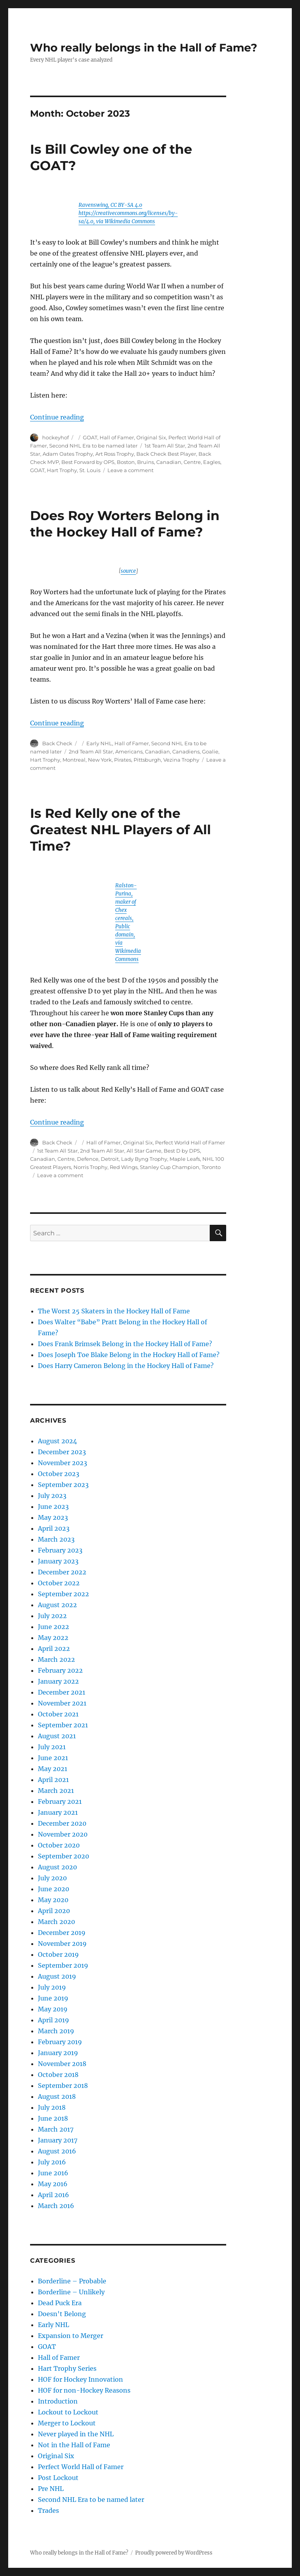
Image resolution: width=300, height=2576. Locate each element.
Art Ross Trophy (114, 454)
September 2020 (63, 1856)
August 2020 (57, 1867)
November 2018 (62, 2064)
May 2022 (53, 1638)
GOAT (90, 437)
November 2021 (62, 1703)
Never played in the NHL (76, 2434)
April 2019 (53, 2020)
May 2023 (53, 1517)
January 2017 (57, 2140)
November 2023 (62, 1463)
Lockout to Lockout (68, 2412)
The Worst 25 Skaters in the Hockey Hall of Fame (114, 1311)
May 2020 (53, 1900)
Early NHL (99, 743)
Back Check (57, 743)
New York (100, 760)
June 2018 (53, 2118)
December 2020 (62, 1823)
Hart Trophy (62, 470)
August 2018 (57, 2096)
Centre (192, 462)
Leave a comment (130, 470)
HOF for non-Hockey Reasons (84, 2390)
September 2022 (63, 1594)
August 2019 (57, 1976)
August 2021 (57, 1736)
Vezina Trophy (181, 760)
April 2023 (54, 1528)
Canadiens (186, 751)
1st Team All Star (165, 445)
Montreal (74, 760)
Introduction (58, 2401)
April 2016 (53, 2195)
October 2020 (59, 1845)
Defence (87, 1159)
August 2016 (57, 2151)
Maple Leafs (185, 1159)
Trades (48, 2510)
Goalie (210, 751)
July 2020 (52, 1878)
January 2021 (58, 1812)
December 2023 (62, 1452)
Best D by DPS (182, 1151)
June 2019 (53, 1998)
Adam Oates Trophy (68, 454)
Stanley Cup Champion (169, 1167)
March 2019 (56, 2031)
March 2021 (56, 1790)
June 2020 (53, 1889)
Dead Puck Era (60, 2303)
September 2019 (63, 1965)
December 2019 (62, 1932)
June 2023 (53, 1506)
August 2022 (57, 1605)
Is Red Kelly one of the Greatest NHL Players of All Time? (120, 829)
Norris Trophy (90, 1167)
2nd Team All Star (91, 751)
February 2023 (60, 1550)
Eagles (211, 462)
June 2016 (53, 2173)
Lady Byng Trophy (144, 1159)
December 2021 (61, 1692)
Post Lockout (58, 2478)
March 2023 (56, 1539)
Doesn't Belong (62, 2314)
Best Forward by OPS (87, 462)
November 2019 (62, 1943)
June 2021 (53, 1758)
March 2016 (56, 2206)
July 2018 (52, 2107)
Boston (126, 462)
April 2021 (53, 1780)
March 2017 (55, 2129)
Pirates (122, 760)
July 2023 (52, 1495)
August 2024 (57, 1441)
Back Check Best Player (166, 454)
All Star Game (144, 1151)
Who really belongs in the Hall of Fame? (143, 47)
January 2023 (58, 1561)
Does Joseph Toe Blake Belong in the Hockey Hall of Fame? (129, 1355)
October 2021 (58, 1714)
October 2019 (58, 1954)
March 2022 (56, 1659)
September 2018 (63, 2085)
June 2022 (53, 1627)
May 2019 (53, 2009)
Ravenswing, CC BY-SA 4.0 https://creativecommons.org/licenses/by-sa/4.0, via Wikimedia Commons (128, 213)
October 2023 (58, 1474)
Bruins (145, 462)
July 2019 (52, 1987)
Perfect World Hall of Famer (190, 1142)
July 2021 (52, 1747)
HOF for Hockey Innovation (80, 2379)
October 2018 (58, 2075)
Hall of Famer (117, 437)
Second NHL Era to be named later (93, 445)
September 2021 (63, 1725)
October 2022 (59, 1583)
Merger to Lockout (67, 2423)
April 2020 (54, 1911)
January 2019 (58, 2053)
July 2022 (52, 1616)
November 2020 (63, 1834)
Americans (129, 751)
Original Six (151, 437)
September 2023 (63, 1485)
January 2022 (58, 1681)
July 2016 (52, 2162)
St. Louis (89, 470)
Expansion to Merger (70, 2336)
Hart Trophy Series (67, 2368)
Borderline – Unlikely (71, 2292)
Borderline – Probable (72, 2281)
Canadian (168, 462)
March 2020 (56, 1922)
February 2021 (60, 1801)
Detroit (110, 1159)
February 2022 (60, 1670)
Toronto (211, 1167)
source (128, 571)
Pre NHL (51, 2489)
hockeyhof (55, 437)
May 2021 (52, 1769)
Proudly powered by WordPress (173, 2552)
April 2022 (54, 1648)
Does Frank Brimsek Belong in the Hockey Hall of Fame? (125, 1344)
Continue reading (57, 417)
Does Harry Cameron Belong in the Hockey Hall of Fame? (126, 1366)
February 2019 (60, 2042)
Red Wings (124, 1167)
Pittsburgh (147, 760)
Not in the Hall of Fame (74, 2445)
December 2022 (62, 1572)
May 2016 (53, 2184)
